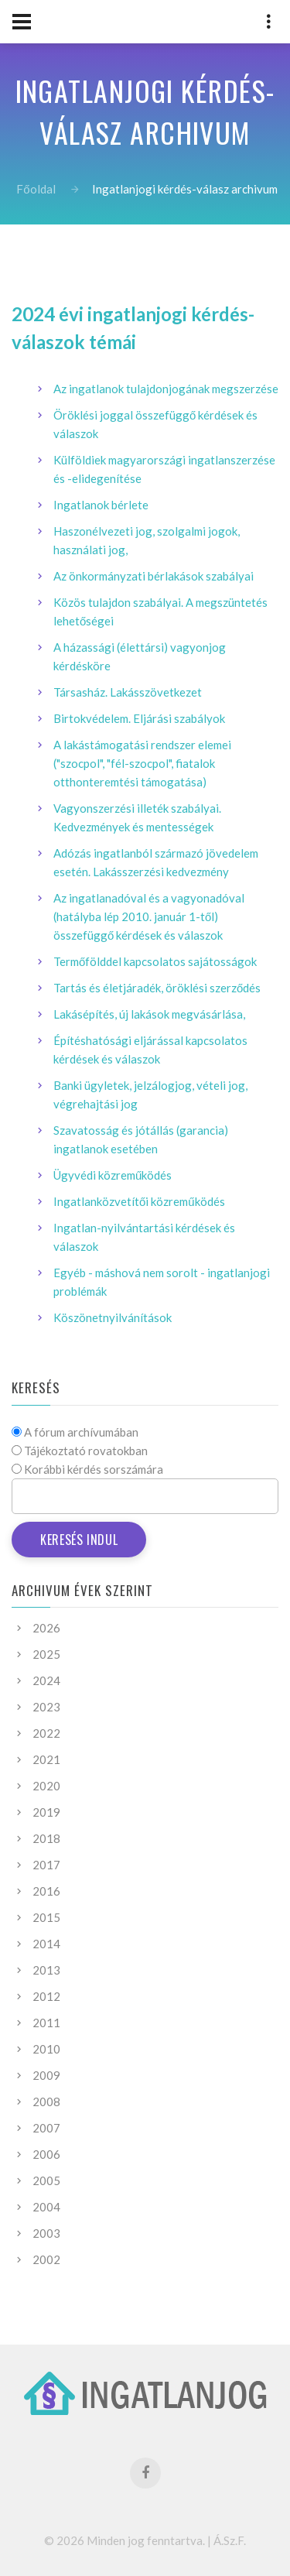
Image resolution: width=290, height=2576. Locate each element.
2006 (46, 2154)
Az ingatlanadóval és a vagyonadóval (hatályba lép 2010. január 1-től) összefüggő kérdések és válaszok (148, 916)
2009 (46, 2075)
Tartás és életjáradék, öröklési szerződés (157, 988)
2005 (46, 2180)
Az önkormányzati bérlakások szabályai (153, 576)
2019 (46, 1812)
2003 (46, 2233)
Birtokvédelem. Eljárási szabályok (139, 718)
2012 (46, 1996)
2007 (46, 2128)
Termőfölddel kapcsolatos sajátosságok (155, 961)
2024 (46, 1680)
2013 (46, 1970)
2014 (46, 1944)
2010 (46, 2049)
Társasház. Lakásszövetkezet (127, 692)
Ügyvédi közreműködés (112, 1175)
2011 (46, 2023)
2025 (46, 1654)
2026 (46, 1628)
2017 (46, 1865)
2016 (46, 1891)
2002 (46, 2259)
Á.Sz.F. (229, 2540)
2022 (46, 1733)
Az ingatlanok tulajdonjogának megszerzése (165, 389)
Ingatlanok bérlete (100, 505)
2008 (46, 2101)
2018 (46, 1838)
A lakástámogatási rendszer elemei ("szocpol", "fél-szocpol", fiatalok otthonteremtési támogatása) (142, 763)
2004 (46, 2207)
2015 (46, 1917)
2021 (46, 1759)
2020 (46, 1786)
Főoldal (35, 189)
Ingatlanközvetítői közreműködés (139, 1201)
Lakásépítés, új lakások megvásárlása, (149, 1014)
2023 (46, 1707)
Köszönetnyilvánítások (112, 1317)
